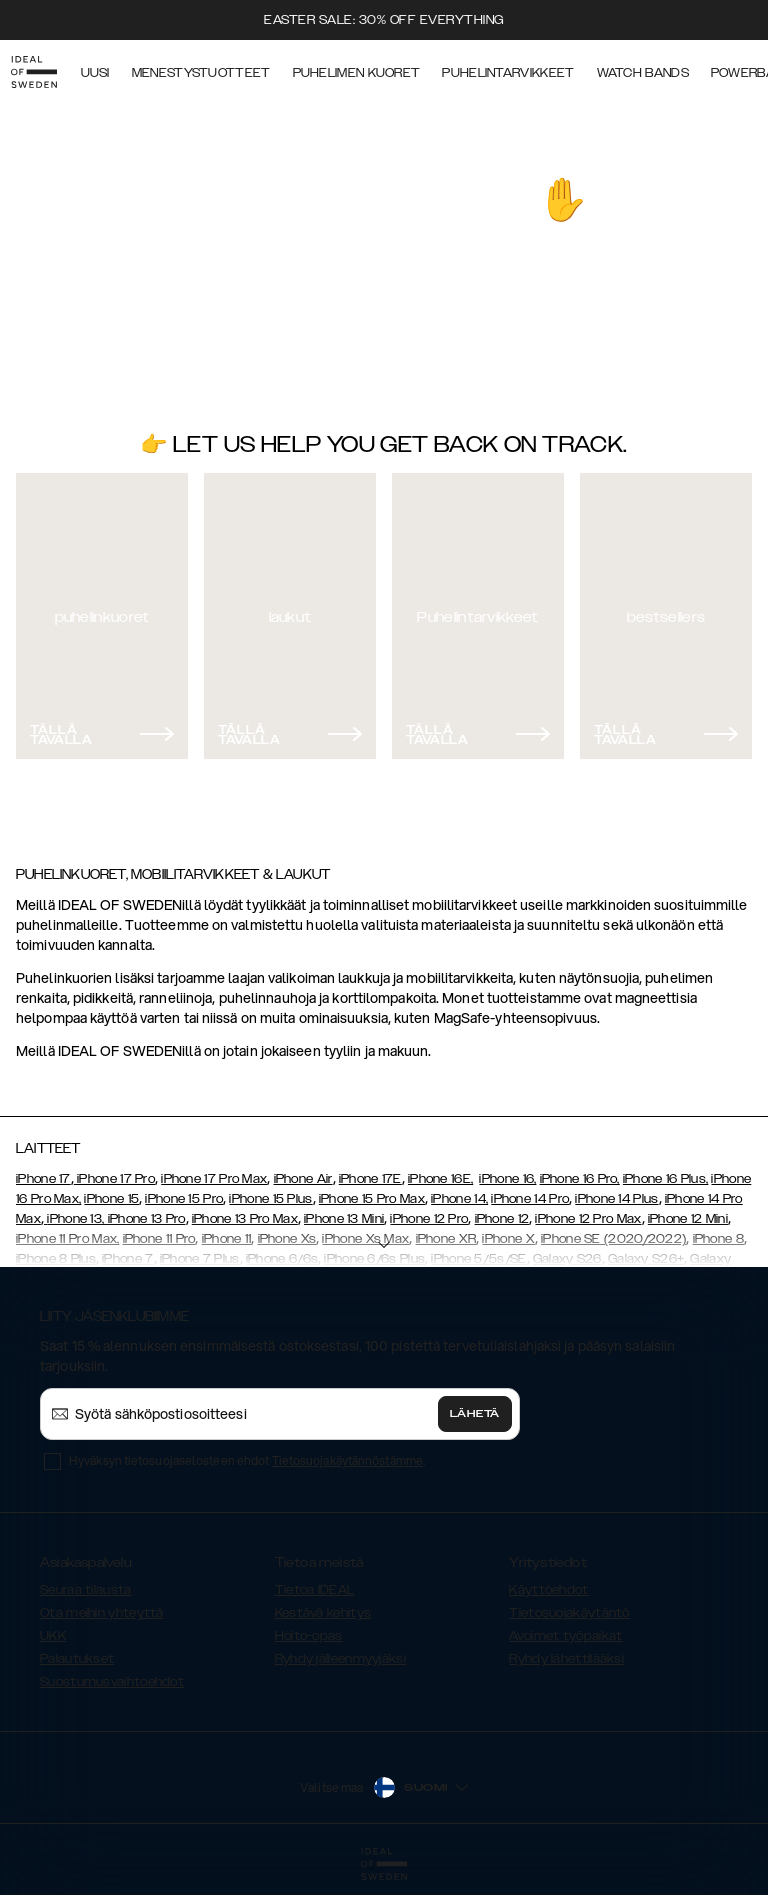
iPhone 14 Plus (616, 1199)
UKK (53, 1636)
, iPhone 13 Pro (144, 1219)
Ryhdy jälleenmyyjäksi (340, 1659)
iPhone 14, (459, 1199)
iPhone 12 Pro (429, 1219)
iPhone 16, (507, 1179)
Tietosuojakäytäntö (569, 1613)
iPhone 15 (111, 1199)
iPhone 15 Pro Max (372, 1199)
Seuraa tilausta (86, 1590)
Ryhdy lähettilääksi (566, 1659)
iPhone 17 (43, 1179)
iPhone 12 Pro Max (588, 1219)
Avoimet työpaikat (565, 1636)
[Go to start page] (47, 68)
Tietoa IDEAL (315, 1590)
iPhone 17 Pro (114, 1179)
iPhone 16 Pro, (580, 1179)
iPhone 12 (502, 1219)
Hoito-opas (309, 1636)
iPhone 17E (370, 1179)
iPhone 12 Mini (688, 1219)
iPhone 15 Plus (270, 1199)
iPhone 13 (74, 1219)
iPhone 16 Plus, (666, 1179)
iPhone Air (303, 1179)
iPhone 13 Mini (344, 1219)
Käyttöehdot (548, 1590)
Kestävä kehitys (323, 1613)
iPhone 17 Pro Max (214, 1179)
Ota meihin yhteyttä (102, 1613)
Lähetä (475, 1414)
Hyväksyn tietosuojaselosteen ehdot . (247, 1460)
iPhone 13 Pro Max (245, 1219)
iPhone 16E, (440, 1179)
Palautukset (77, 1659)
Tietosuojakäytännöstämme (347, 1460)
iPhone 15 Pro (184, 1199)
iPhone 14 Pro (530, 1199)
